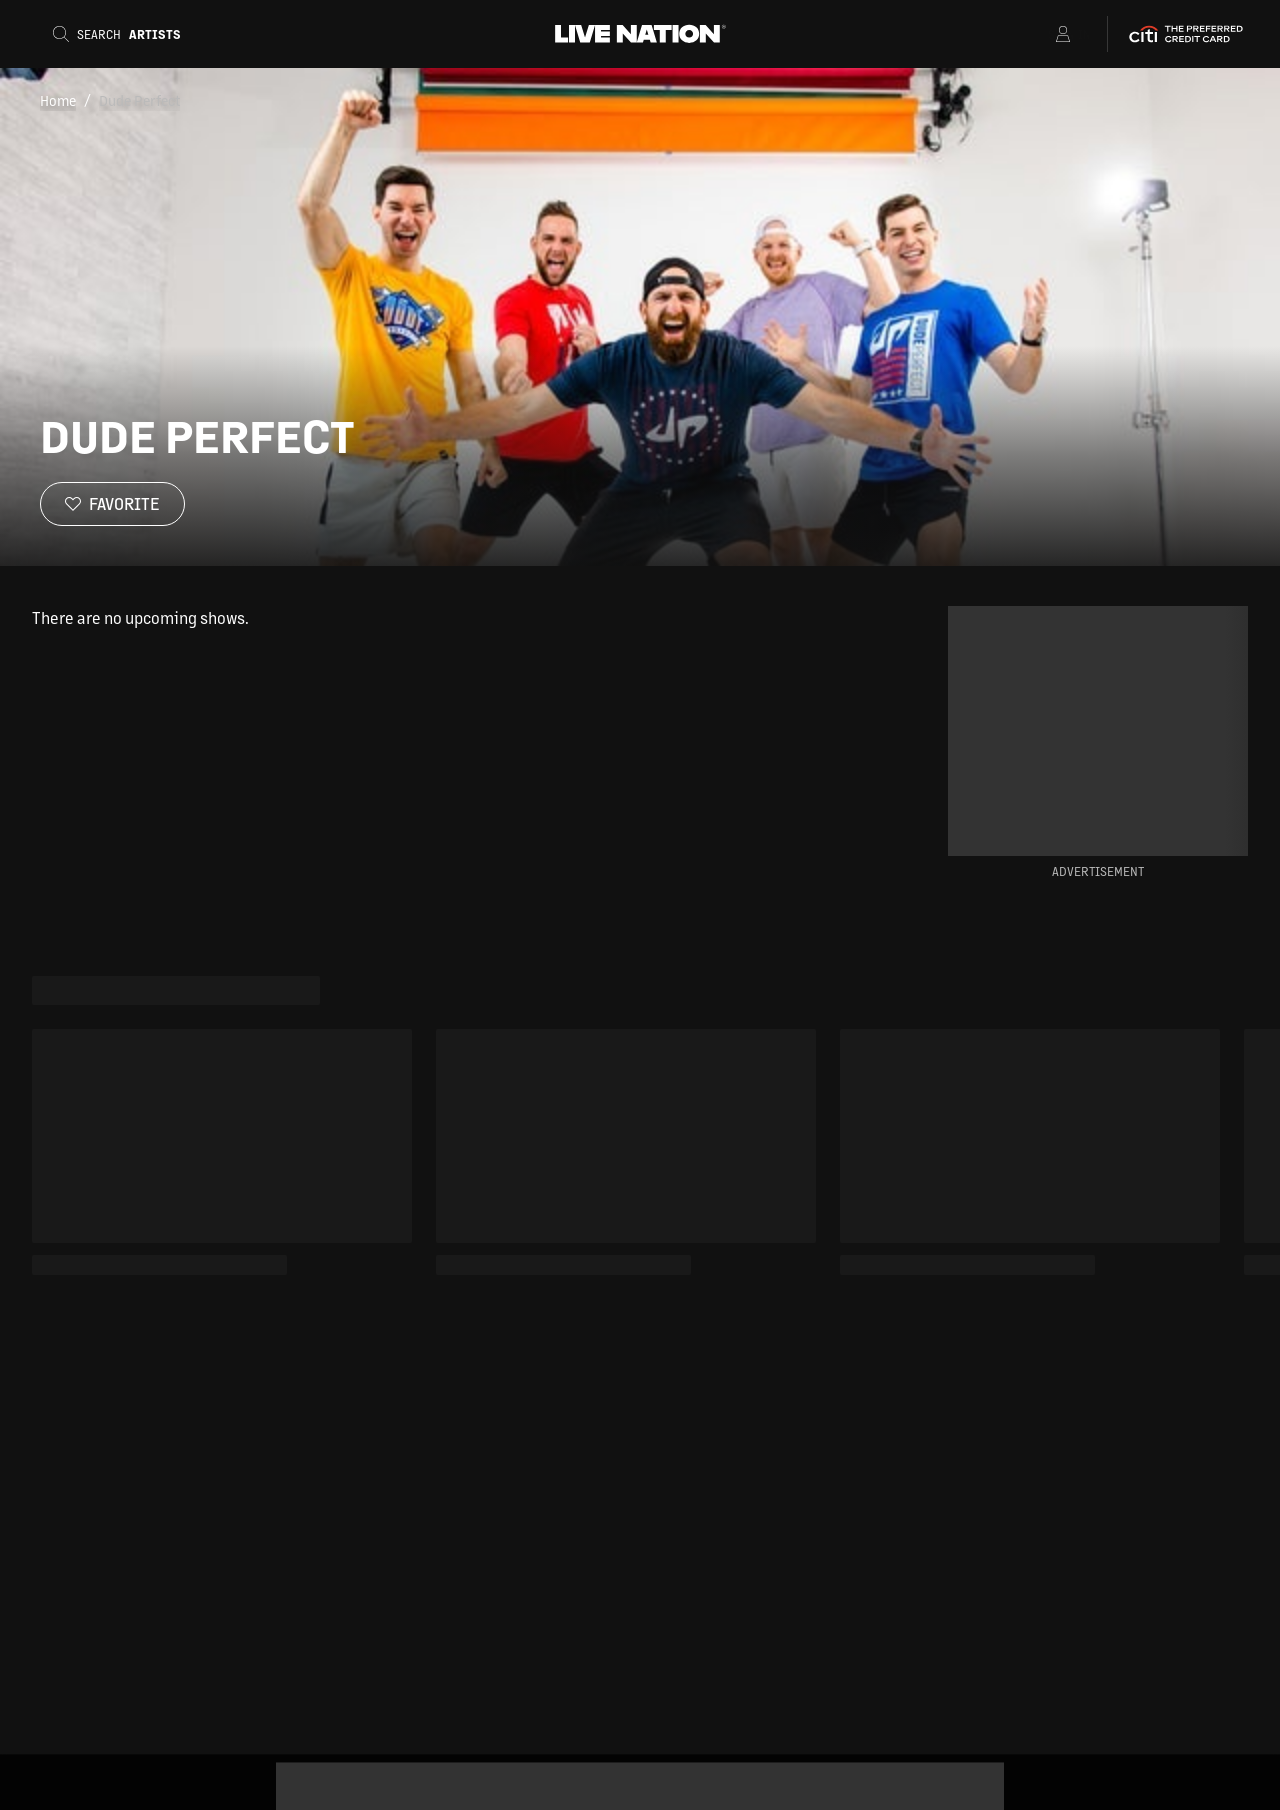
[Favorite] (112, 504)
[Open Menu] (1037, 34)
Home (58, 100)
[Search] (123, 34)
